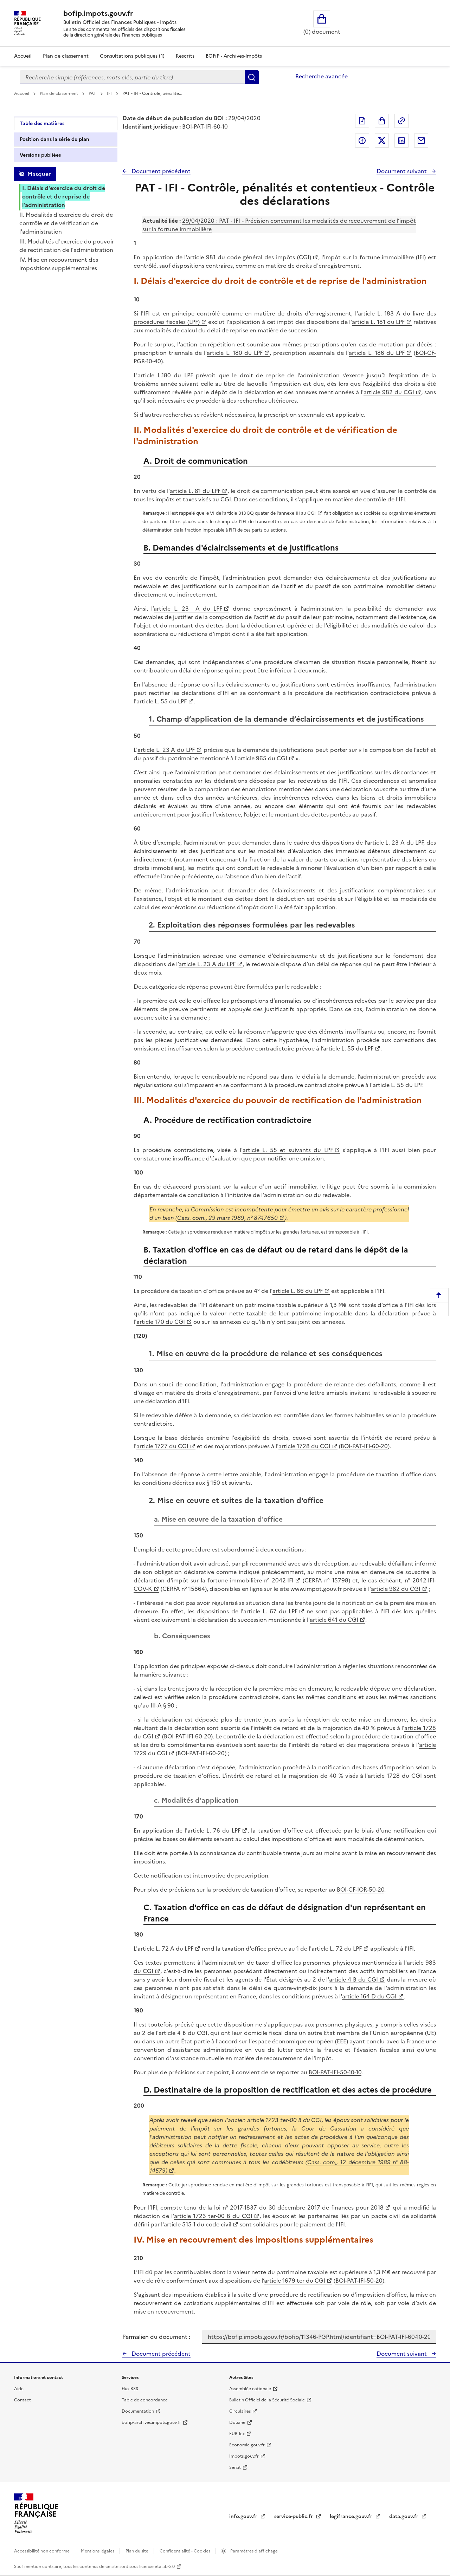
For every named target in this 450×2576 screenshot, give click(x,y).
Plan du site (137, 2551)
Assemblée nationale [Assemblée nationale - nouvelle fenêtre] (250, 2389)
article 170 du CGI (160, 1322)
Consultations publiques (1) (132, 56)
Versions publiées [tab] (40, 155)
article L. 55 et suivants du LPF (288, 1150)
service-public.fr (294, 2516)
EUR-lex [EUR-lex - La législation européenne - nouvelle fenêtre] (237, 2434)
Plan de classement (59, 93)
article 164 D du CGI (369, 1996)
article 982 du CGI (389, 392)
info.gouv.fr (244, 2516)
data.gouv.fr (404, 2516)
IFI (110, 93)
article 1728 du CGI (304, 1446)
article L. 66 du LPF (297, 1291)
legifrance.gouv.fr (352, 2516)
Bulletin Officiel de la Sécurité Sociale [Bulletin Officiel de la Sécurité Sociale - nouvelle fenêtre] (267, 2400)
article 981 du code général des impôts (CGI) (249, 257)
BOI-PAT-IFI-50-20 (358, 2280)
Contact (22, 2400)
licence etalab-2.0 (157, 2566)
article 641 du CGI (334, 1619)
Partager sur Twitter (382, 141)
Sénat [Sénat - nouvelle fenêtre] (235, 2467)
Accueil (23, 56)
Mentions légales (98, 2551)
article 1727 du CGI (162, 1446)
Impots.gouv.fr (244, 2456)
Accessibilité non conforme (42, 2551)
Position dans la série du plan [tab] (54, 139)
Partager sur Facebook (362, 141)
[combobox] (132, 77)
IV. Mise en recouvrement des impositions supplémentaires (58, 263)
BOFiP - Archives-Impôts (234, 56)
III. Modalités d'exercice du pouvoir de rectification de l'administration (66, 245)
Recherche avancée (321, 76)
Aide (19, 2389)
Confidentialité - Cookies (185, 2551)
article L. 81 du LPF (195, 491)
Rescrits (185, 56)
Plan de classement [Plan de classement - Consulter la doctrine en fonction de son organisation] (66, 56)
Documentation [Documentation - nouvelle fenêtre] (138, 2411)
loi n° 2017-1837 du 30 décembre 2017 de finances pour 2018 (299, 2207)
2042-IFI (283, 1580)
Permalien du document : (156, 2337)
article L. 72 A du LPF (165, 1948)
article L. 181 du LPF (378, 322)
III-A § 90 (162, 1705)
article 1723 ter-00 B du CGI (213, 2216)
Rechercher (252, 77)
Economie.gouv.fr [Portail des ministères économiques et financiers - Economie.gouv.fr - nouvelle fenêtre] (247, 2445)
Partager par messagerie (421, 141)
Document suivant (402, 171)
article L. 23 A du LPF (188, 608)
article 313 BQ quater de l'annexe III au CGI (270, 513)
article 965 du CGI (262, 758)
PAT (93, 93)
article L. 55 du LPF (161, 701)
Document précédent (160, 171)
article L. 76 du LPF (213, 1830)
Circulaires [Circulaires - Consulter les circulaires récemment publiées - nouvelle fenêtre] (240, 2411)
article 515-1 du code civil (197, 2224)
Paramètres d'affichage (253, 2551)
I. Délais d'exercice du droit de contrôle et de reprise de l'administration (63, 196)
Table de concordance (145, 2400)
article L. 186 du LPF (377, 353)
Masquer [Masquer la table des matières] (39, 174)
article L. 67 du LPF (270, 1611)
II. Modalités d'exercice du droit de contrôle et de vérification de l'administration (66, 223)
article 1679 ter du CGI (294, 2280)
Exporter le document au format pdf (362, 121)
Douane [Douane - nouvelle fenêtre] (237, 2422)
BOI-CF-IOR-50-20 (360, 1889)
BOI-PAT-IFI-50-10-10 (335, 2072)
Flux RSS (130, 2389)
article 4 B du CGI (353, 1979)
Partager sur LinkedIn (401, 141)
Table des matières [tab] (42, 123)
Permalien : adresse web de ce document (401, 121)
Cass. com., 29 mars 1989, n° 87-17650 (227, 1218)
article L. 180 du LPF (235, 353)
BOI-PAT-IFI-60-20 (364, 1446)
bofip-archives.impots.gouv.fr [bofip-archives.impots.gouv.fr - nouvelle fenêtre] (151, 2422)
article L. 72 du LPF (336, 1948)
